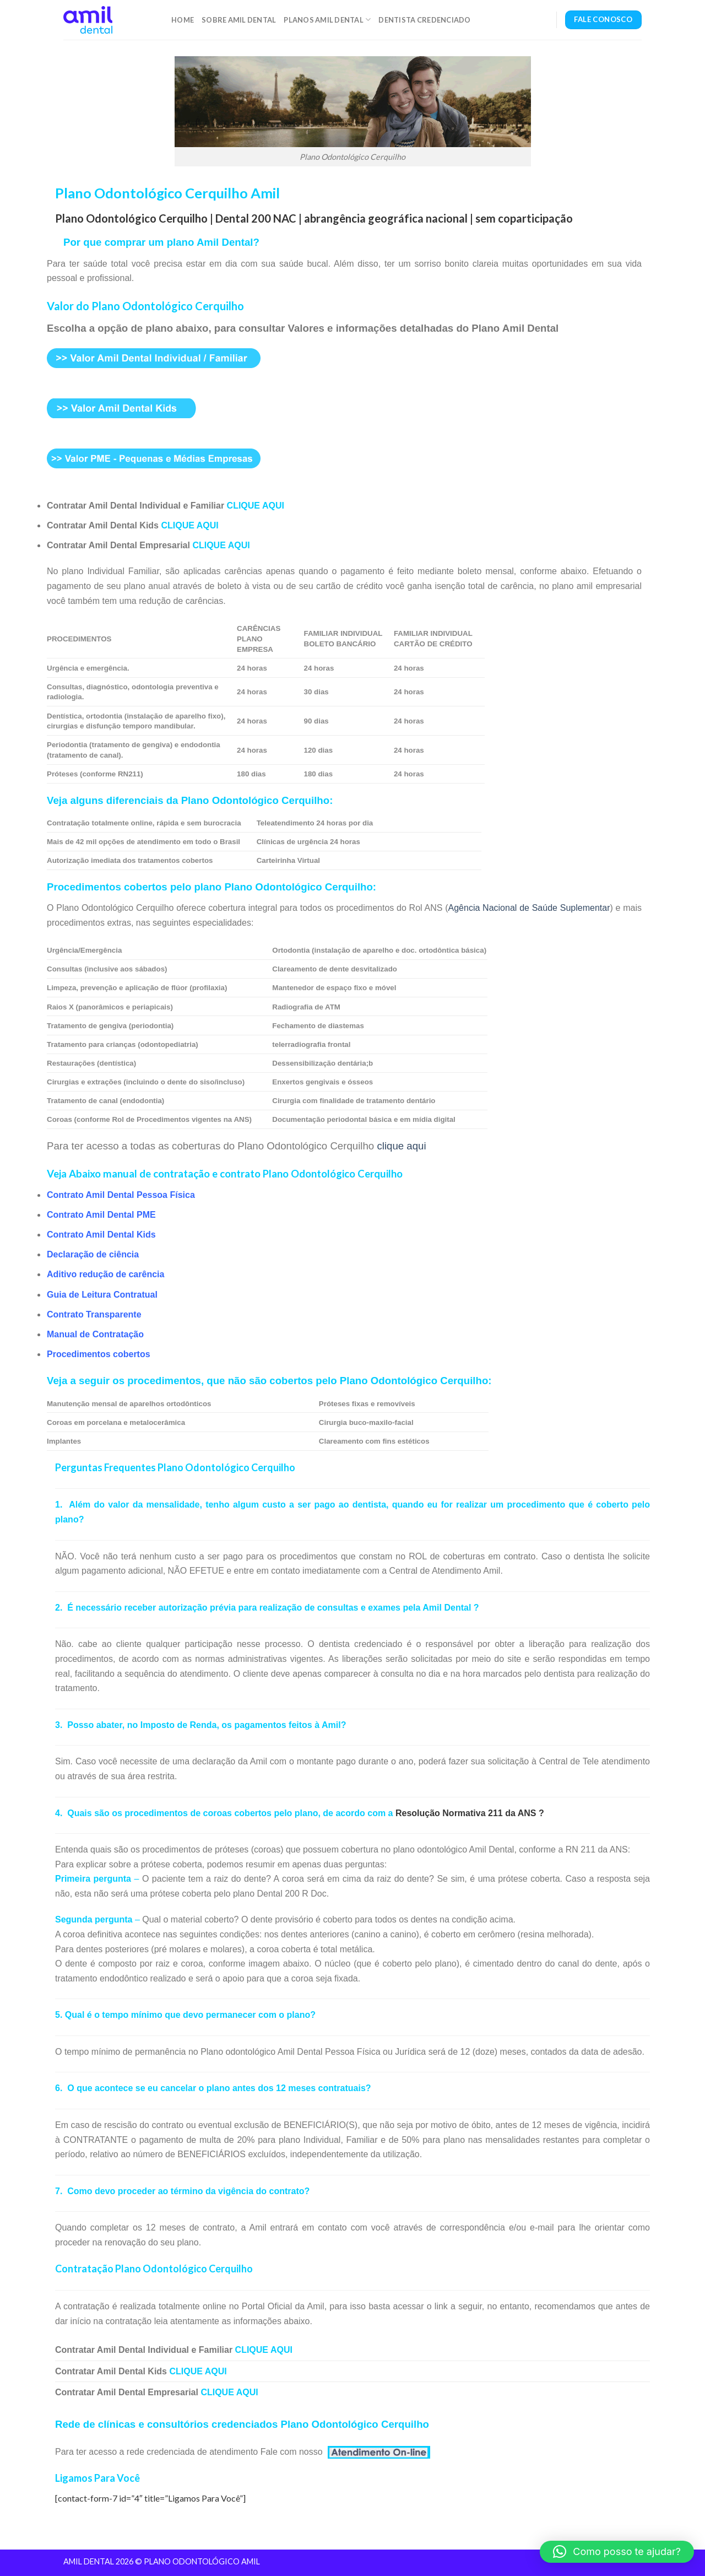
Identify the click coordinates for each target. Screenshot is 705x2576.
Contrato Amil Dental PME (101, 1214)
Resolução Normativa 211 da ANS (465, 1813)
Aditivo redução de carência (105, 1274)
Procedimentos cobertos (98, 1354)
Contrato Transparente (94, 1314)
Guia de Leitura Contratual (102, 1294)
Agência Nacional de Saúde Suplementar (529, 907)
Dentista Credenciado (424, 19)
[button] (617, 2552)
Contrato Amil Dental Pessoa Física (121, 1195)
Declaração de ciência (93, 1254)
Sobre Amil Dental (239, 19)
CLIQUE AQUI (255, 505)
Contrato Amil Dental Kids (101, 1234)
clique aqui (401, 1146)
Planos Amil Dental (327, 19)
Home (182, 19)
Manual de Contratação (95, 1334)
